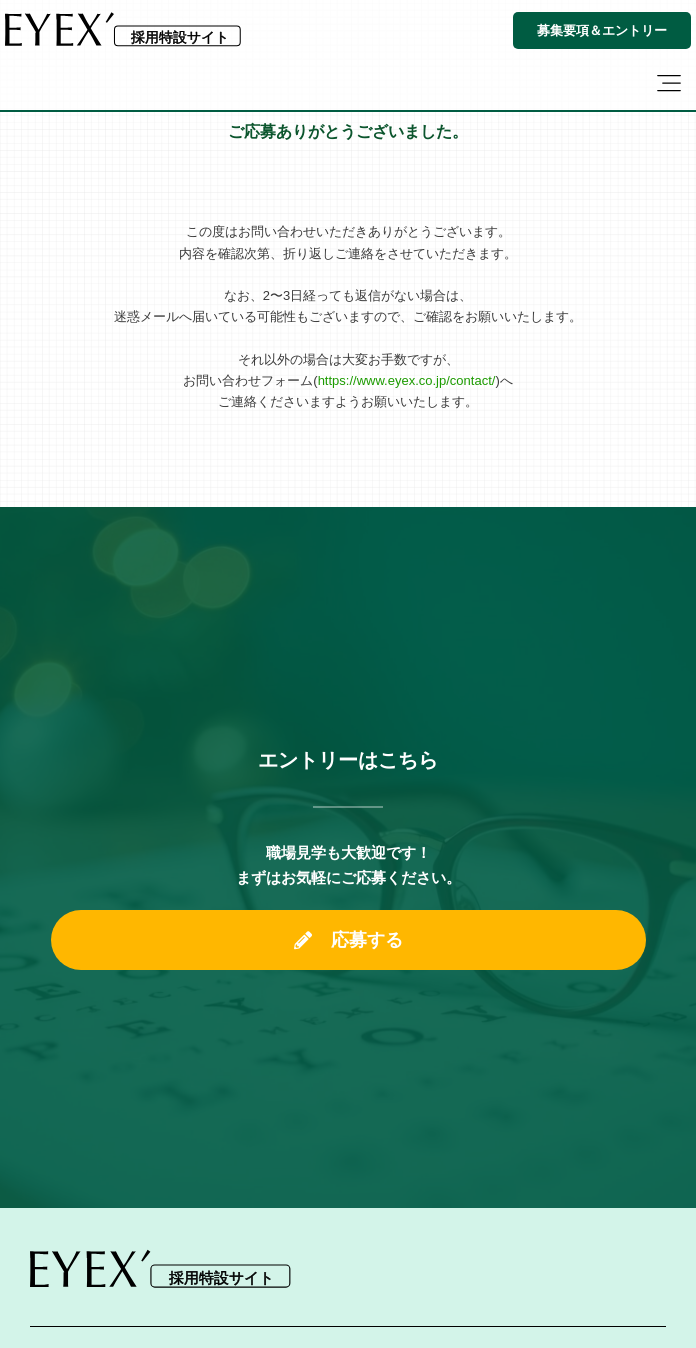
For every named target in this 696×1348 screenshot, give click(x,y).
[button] (668, 85)
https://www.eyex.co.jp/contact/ (407, 380)
